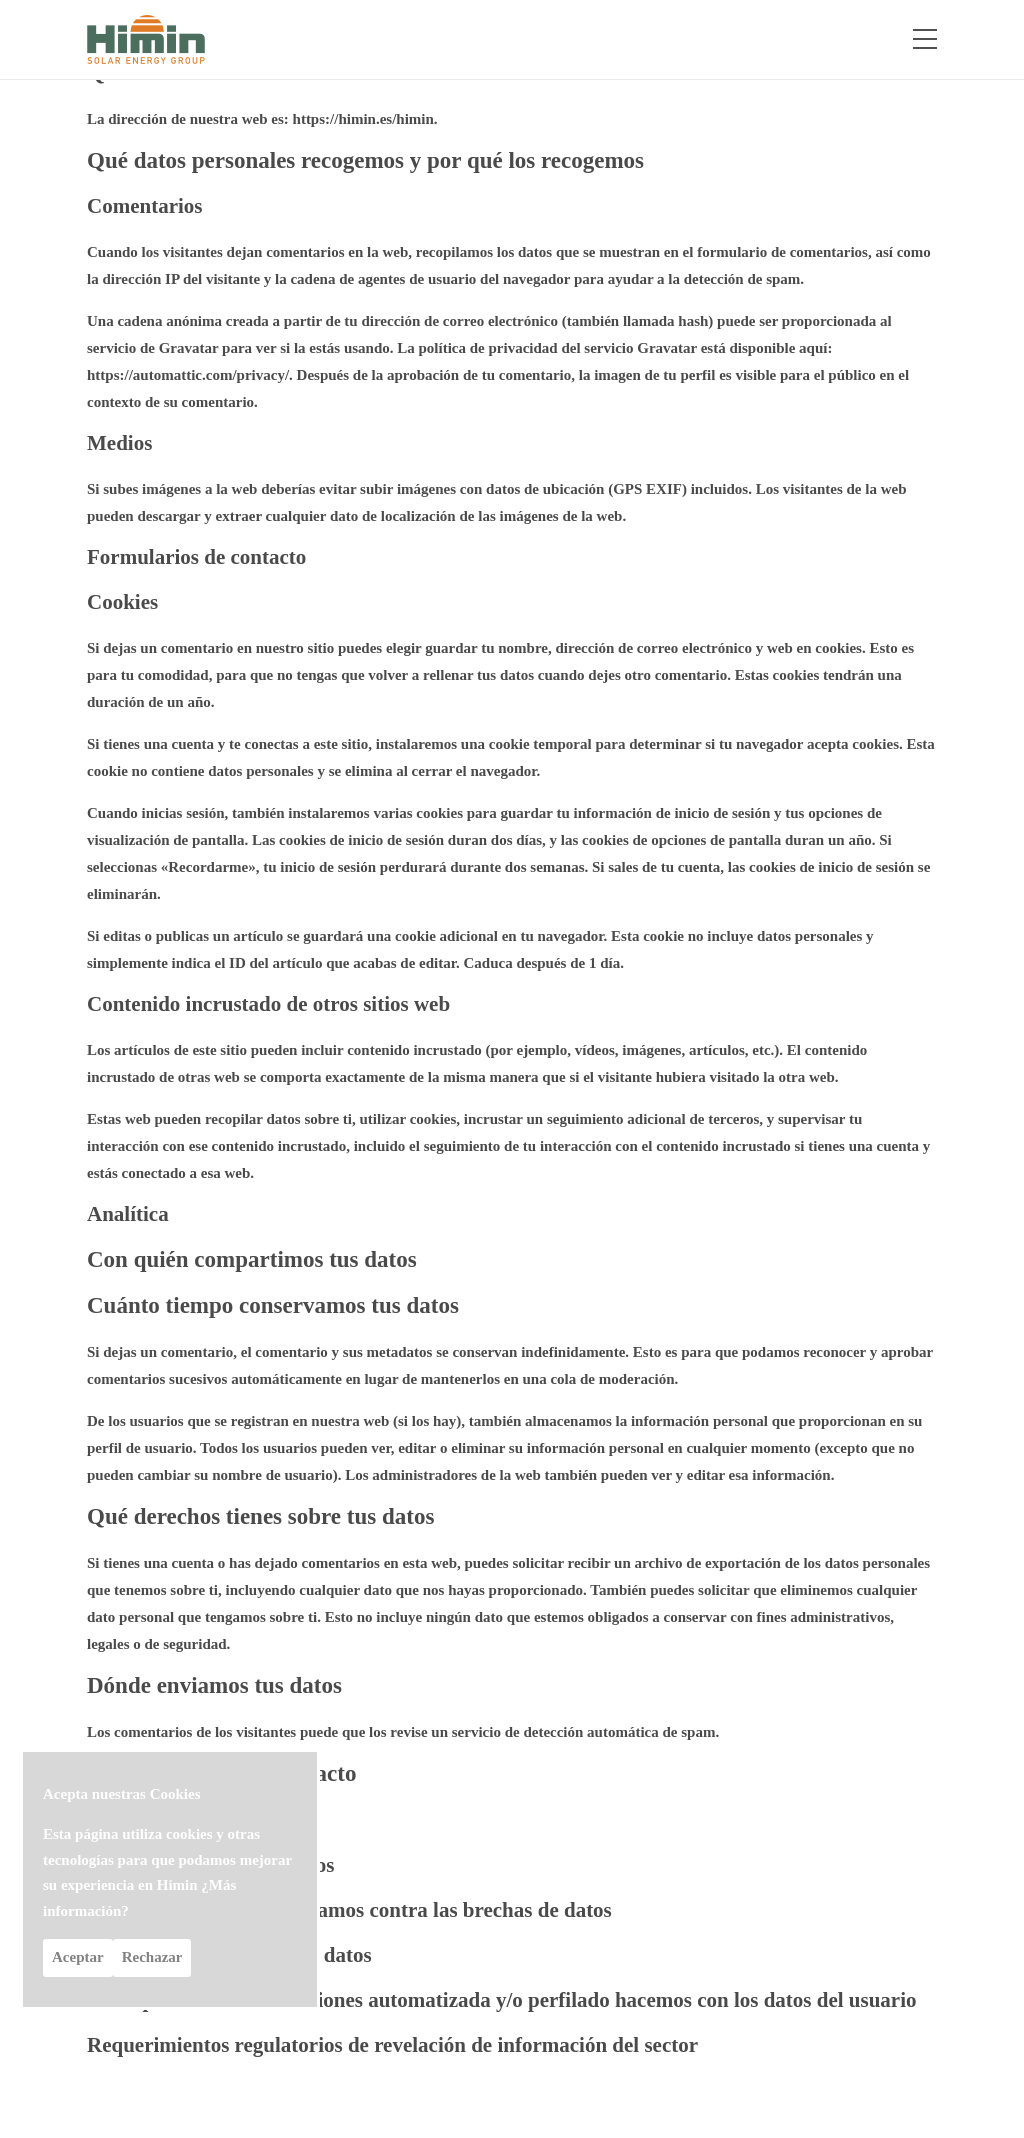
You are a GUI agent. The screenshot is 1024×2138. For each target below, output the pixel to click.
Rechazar (152, 1957)
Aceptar (78, 1957)
